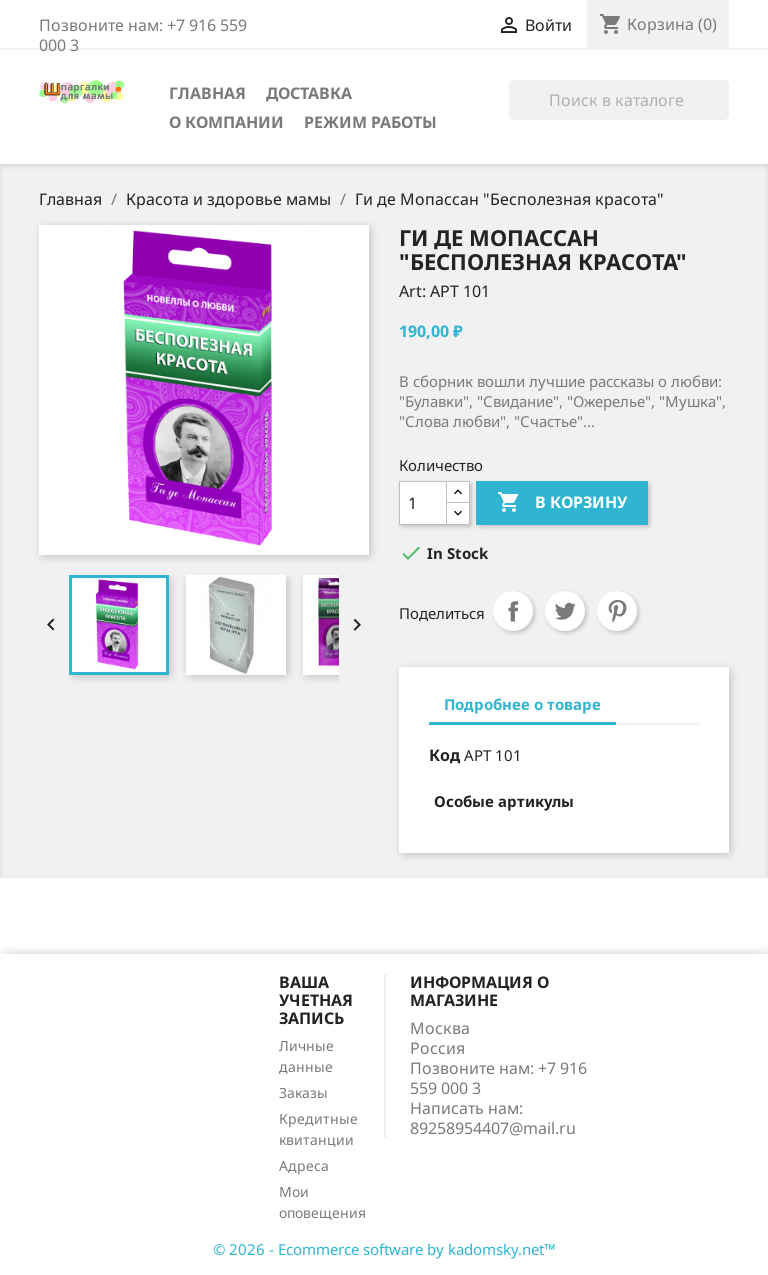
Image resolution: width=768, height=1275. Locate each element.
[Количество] (423, 503)
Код (444, 755)
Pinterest (617, 611)
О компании (226, 122)
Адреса (304, 1165)
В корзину (562, 503)
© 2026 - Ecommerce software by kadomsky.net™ (384, 1249)
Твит (565, 611)
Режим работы (370, 122)
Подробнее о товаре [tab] (522, 704)
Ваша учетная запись (316, 999)
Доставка (309, 93)
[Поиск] (619, 100)
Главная (207, 93)
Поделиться (513, 611)
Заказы (303, 1092)
